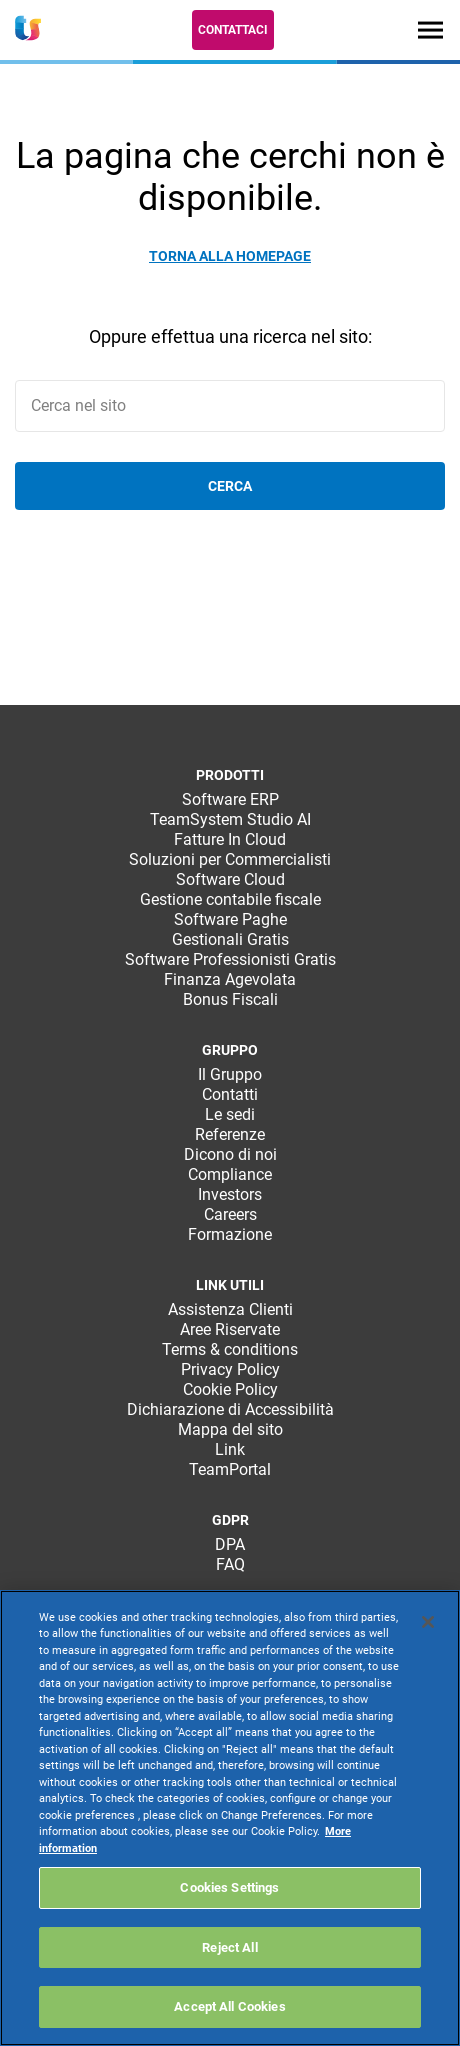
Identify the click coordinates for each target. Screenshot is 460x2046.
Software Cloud (230, 879)
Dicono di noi (230, 1154)
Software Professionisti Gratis (230, 959)
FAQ (230, 1564)
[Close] (428, 1622)
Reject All (229, 1947)
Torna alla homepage (230, 256)
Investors (230, 1194)
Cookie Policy (230, 1389)
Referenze (230, 1134)
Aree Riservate (230, 1329)
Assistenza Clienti (230, 1309)
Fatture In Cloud (230, 839)
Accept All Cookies (229, 2006)
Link (230, 1449)
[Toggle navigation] (430, 29)
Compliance (230, 1174)
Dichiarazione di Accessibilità (230, 1409)
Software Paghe (230, 919)
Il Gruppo (230, 1074)
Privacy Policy (230, 1369)
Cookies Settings (229, 1887)
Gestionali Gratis (230, 939)
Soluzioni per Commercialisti (230, 859)
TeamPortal (230, 1469)
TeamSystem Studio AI (230, 819)
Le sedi (230, 1114)
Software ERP (230, 799)
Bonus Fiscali (230, 999)
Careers (230, 1214)
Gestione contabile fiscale (230, 899)
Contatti (230, 1094)
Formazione (230, 1234)
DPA (230, 1544)
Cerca (230, 486)
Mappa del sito (230, 1429)
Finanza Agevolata (230, 979)
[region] (230, 1818)
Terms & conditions (230, 1349)
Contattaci (233, 30)
